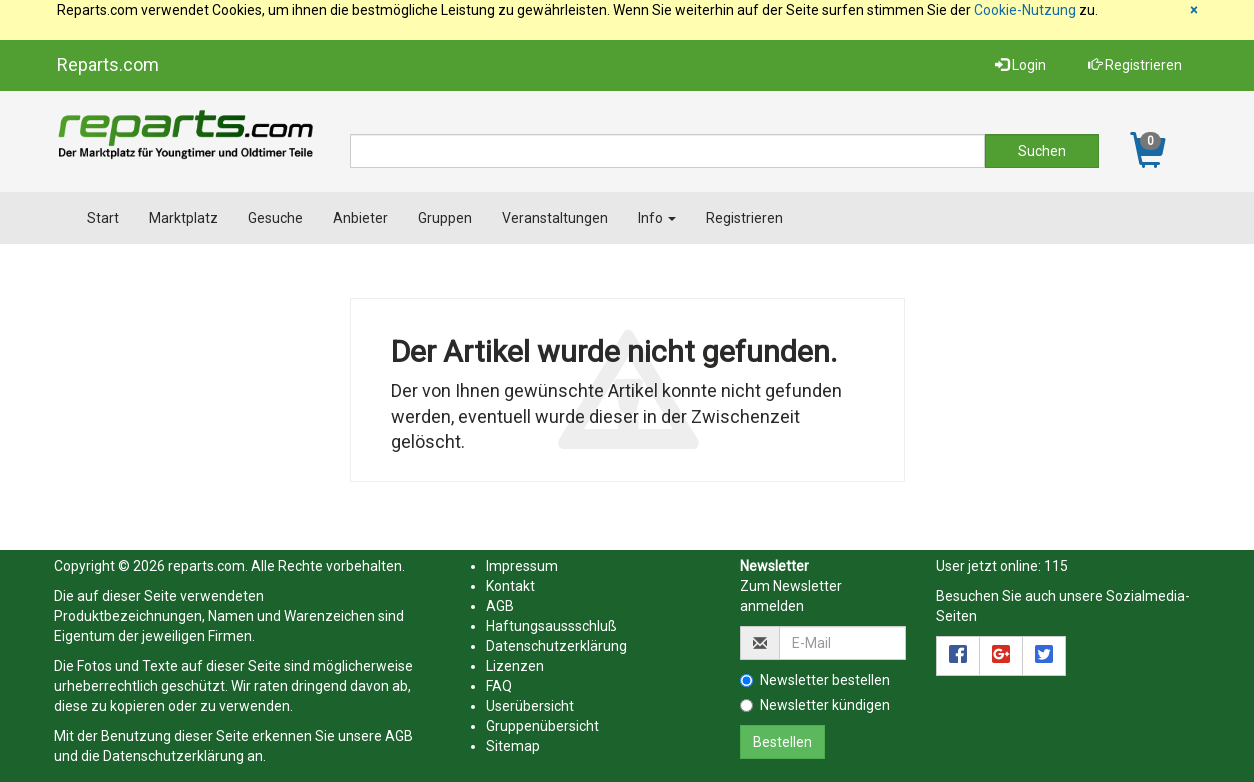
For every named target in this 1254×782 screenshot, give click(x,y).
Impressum (522, 566)
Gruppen (445, 218)
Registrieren (1135, 65)
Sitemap (513, 746)
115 (1056, 566)
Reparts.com (108, 64)
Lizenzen (515, 666)
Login (1020, 65)
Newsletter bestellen (815, 680)
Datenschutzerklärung (173, 756)
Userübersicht (530, 706)
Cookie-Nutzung (1025, 10)
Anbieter (360, 218)
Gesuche (275, 218)
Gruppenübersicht (542, 726)
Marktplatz (183, 218)
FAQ (499, 686)
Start (103, 218)
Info (657, 218)
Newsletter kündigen (815, 705)
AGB (399, 736)
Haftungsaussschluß (551, 626)
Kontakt (510, 586)
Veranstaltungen (555, 218)
